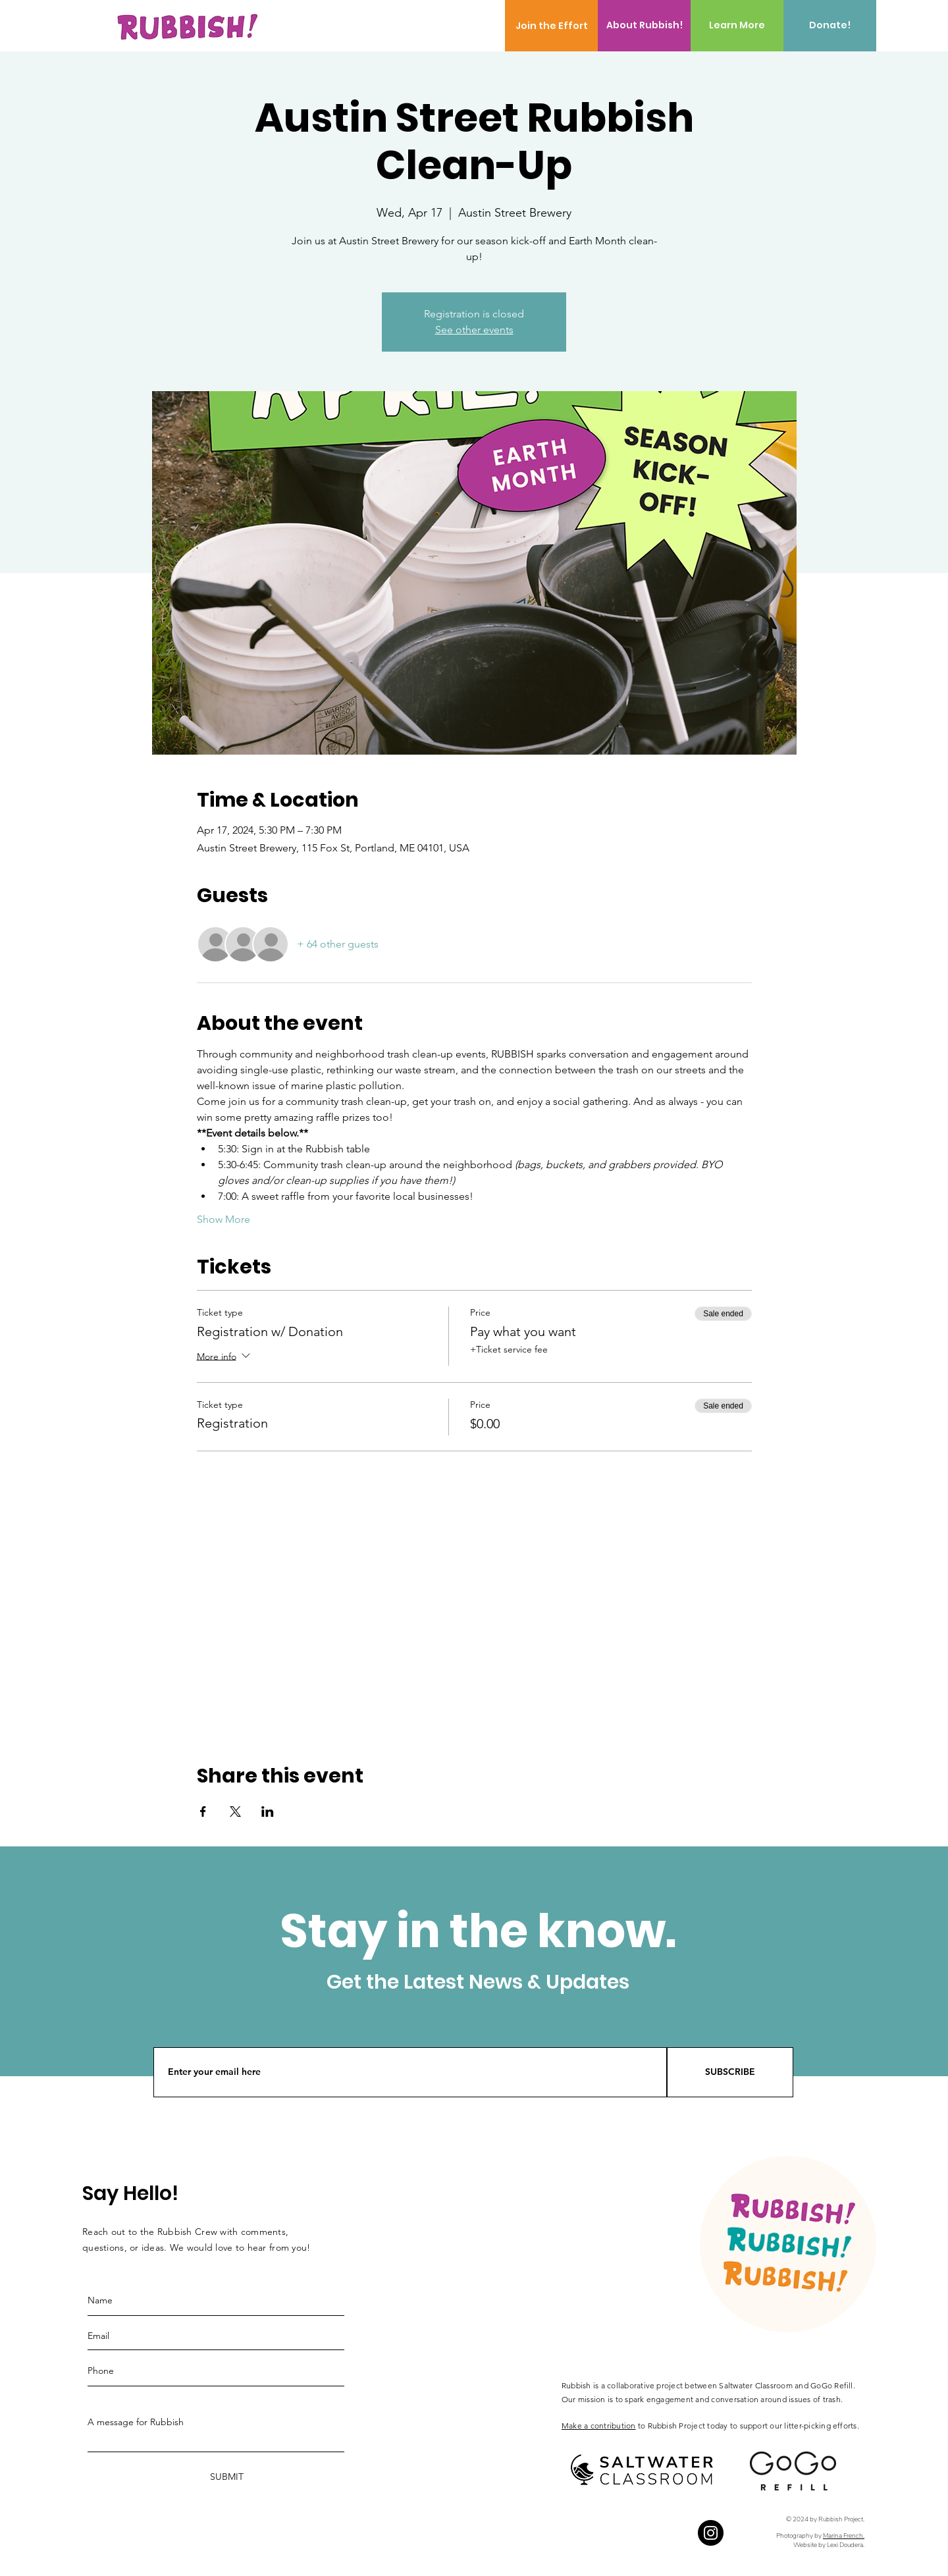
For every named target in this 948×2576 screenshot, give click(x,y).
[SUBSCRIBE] (730, 2072)
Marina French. (843, 2535)
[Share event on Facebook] (203, 1811)
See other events (474, 329)
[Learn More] (737, 25)
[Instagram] (711, 2533)
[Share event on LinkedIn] (267, 1811)
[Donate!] (829, 25)
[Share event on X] (235, 1811)
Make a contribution (599, 2425)
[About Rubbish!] (644, 25)
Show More (223, 1219)
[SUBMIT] (225, 2477)
